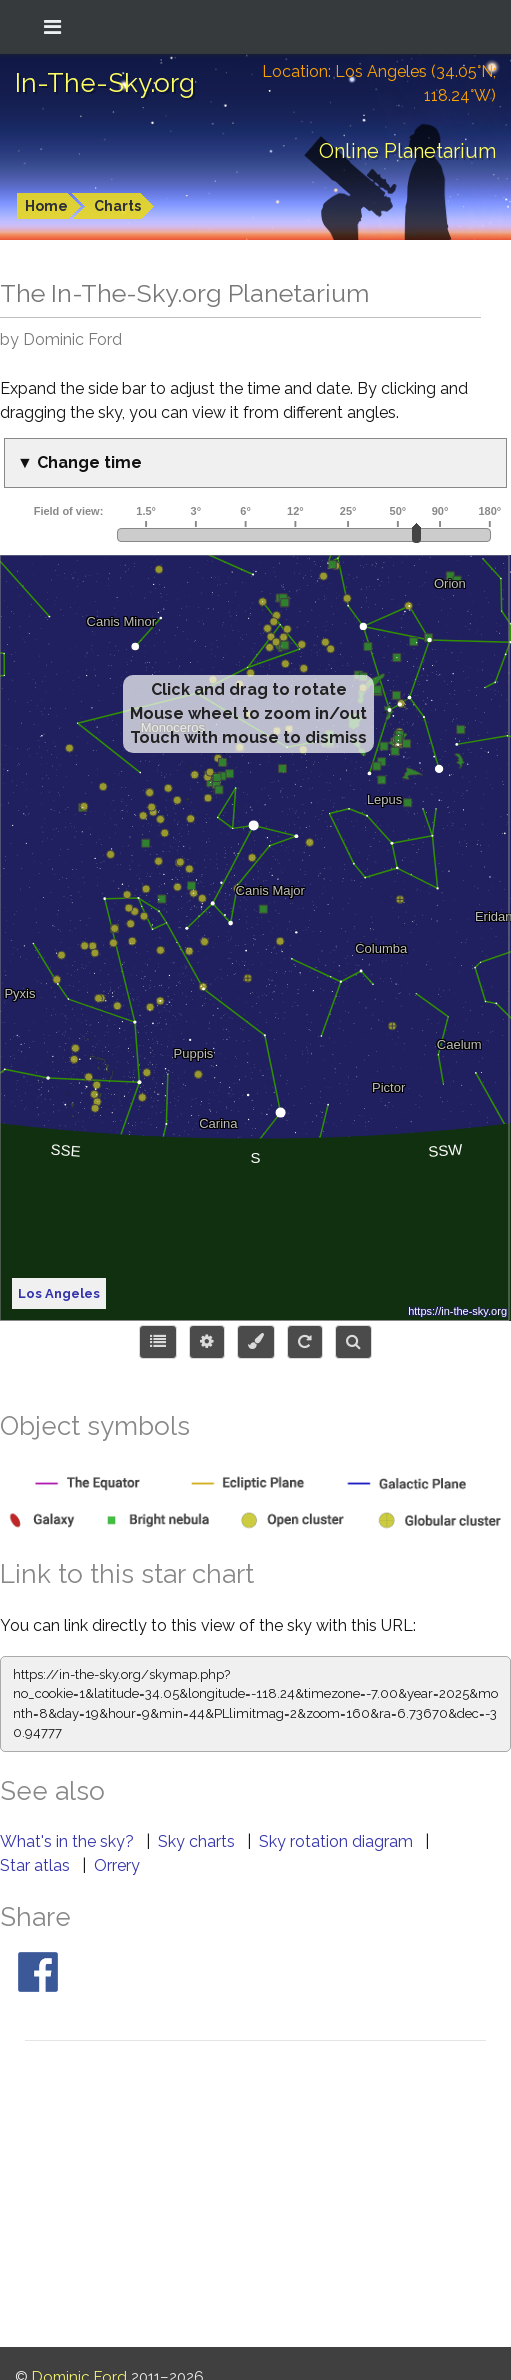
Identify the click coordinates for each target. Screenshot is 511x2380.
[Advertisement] (255, 2197)
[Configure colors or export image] (256, 1342)
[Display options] (207, 1342)
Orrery (117, 1865)
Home (46, 206)
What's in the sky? (69, 1841)
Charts (117, 206)
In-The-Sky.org (105, 83)
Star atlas (37, 1865)
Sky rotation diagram (338, 1841)
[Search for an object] (353, 1342)
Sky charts (198, 1841)
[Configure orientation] (305, 1342)
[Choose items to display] (158, 1342)
